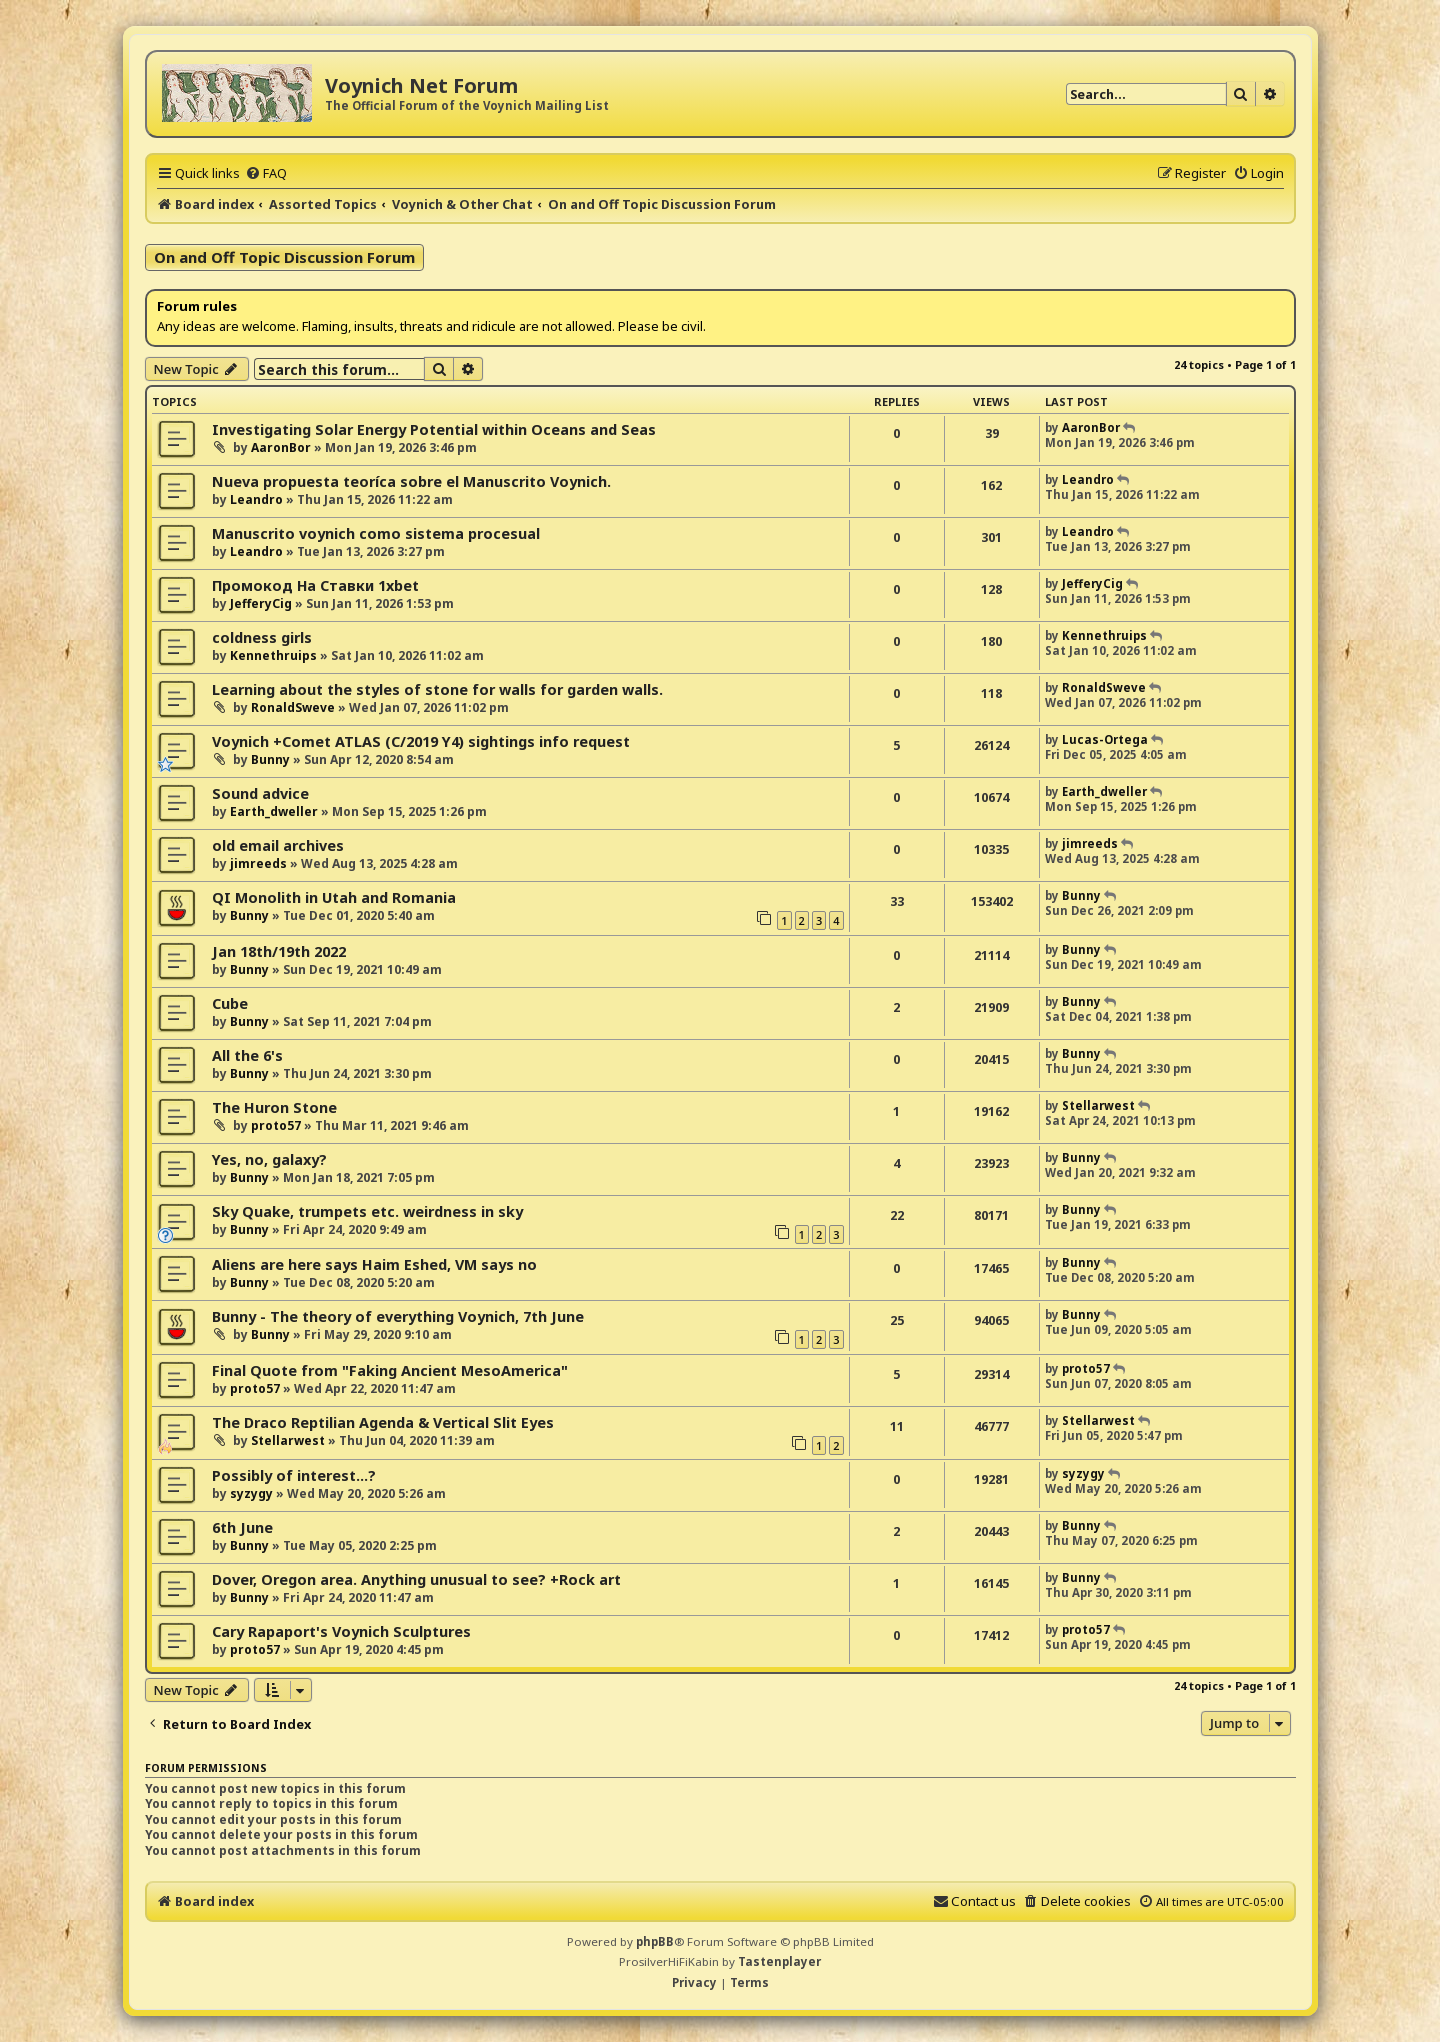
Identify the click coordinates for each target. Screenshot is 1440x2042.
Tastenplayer (779, 1961)
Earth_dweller (274, 811)
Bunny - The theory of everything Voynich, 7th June (398, 1316)
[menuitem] (266, 173)
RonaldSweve (293, 707)
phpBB (655, 1941)
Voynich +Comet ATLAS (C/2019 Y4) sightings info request (421, 741)
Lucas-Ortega (1105, 739)
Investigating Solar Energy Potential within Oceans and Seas (434, 429)
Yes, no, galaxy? (269, 1159)
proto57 (276, 1125)
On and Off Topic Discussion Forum (284, 257)
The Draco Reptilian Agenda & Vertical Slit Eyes (383, 1422)
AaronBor (281, 447)
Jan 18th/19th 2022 (279, 951)
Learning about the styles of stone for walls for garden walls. (437, 689)
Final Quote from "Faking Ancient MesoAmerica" (390, 1370)
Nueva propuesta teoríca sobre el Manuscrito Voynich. (411, 481)
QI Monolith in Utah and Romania (334, 897)
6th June (242, 1527)
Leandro (256, 499)
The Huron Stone (274, 1107)
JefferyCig (261, 603)
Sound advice (260, 793)
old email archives (278, 845)
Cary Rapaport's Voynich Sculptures (341, 1631)
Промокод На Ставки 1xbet (315, 585)
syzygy (251, 1493)
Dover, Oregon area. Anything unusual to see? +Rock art (416, 1579)
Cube (230, 1003)
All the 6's (247, 1055)
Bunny (270, 759)
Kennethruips (273, 655)
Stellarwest (1098, 1105)
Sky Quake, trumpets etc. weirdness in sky (367, 1211)
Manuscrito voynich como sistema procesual (376, 533)
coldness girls (262, 637)
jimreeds (258, 863)
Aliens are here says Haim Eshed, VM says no (374, 1264)
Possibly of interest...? (294, 1475)
